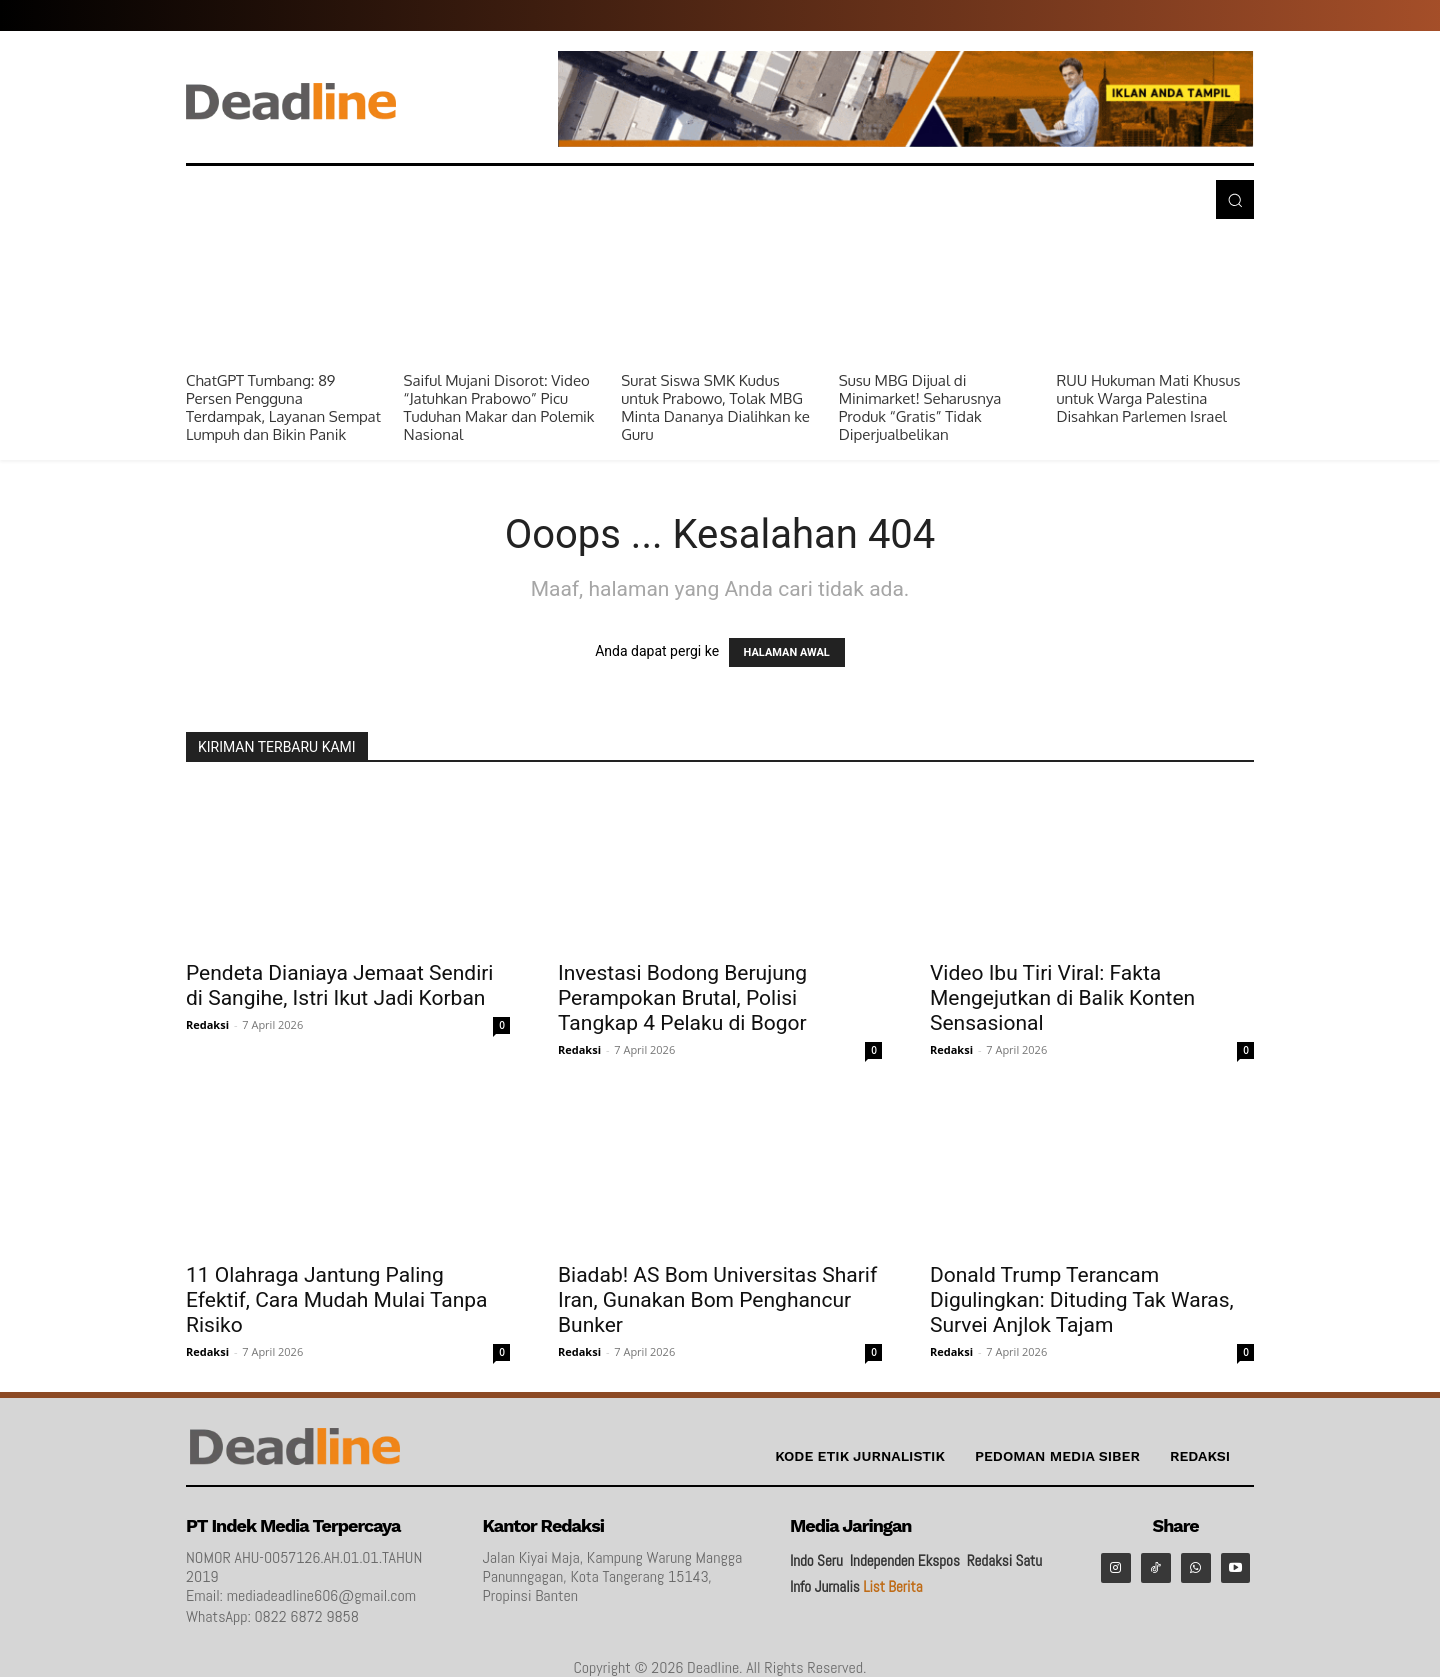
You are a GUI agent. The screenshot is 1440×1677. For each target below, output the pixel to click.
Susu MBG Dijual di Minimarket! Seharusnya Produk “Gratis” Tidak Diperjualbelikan (920, 407)
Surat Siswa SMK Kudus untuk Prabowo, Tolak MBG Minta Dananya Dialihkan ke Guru (715, 407)
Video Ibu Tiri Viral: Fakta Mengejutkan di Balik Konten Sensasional (1062, 998)
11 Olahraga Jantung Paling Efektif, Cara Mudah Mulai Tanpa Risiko (337, 1300)
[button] (1235, 199)
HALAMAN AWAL (787, 652)
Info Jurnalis (825, 1586)
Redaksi (207, 1024)
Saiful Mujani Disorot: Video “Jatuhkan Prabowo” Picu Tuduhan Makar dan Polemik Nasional (499, 407)
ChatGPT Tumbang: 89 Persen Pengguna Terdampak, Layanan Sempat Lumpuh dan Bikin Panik (283, 407)
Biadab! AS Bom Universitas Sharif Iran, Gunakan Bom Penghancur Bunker (717, 1300)
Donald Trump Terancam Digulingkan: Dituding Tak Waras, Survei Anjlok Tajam (1082, 1300)
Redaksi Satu (1004, 1560)
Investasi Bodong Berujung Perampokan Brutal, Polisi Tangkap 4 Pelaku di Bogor (682, 998)
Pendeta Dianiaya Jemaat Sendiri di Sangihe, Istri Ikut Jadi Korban (339, 985)
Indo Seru (816, 1560)
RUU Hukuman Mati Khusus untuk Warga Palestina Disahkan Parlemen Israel (1148, 398)
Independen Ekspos (905, 1560)
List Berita (892, 1586)
